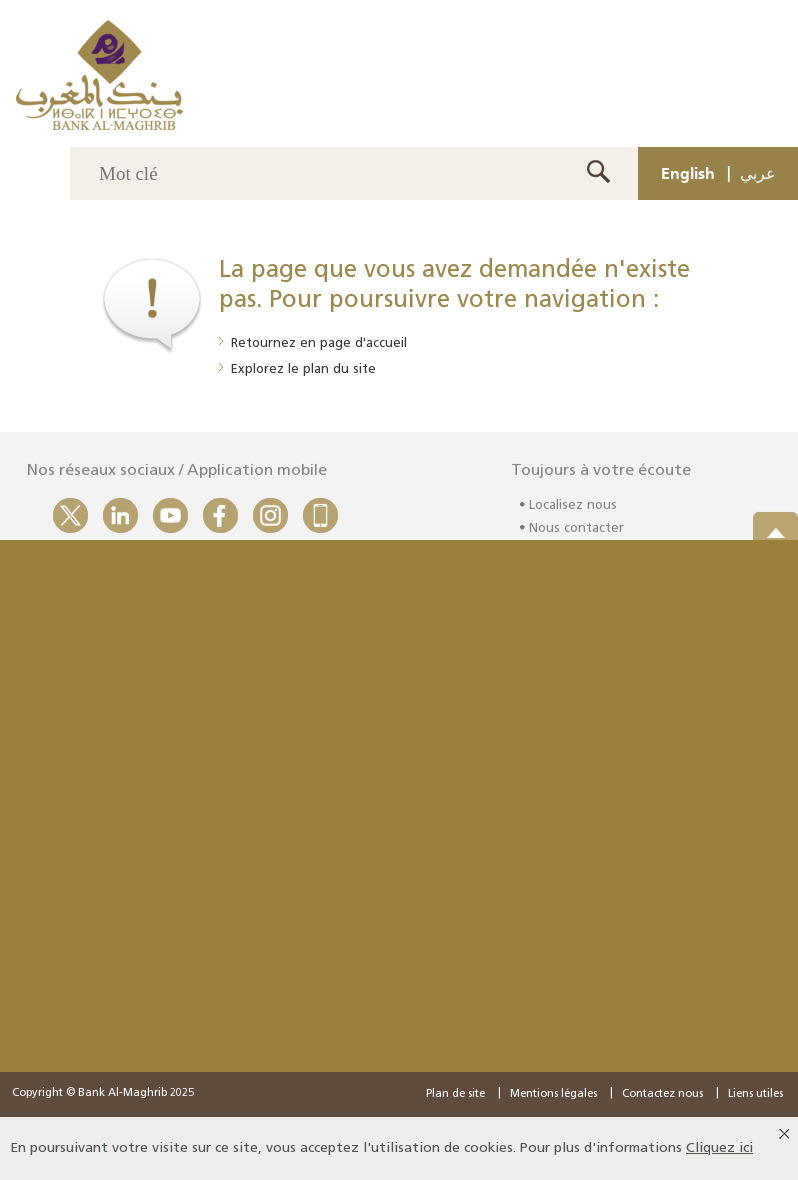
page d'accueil (363, 343)
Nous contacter (576, 532)
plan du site (339, 369)
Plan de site (455, 1094)
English (688, 173)
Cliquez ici (719, 1148)
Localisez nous (573, 510)
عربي (758, 173)
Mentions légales (553, 1094)
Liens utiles (755, 1094)
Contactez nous (662, 1094)
